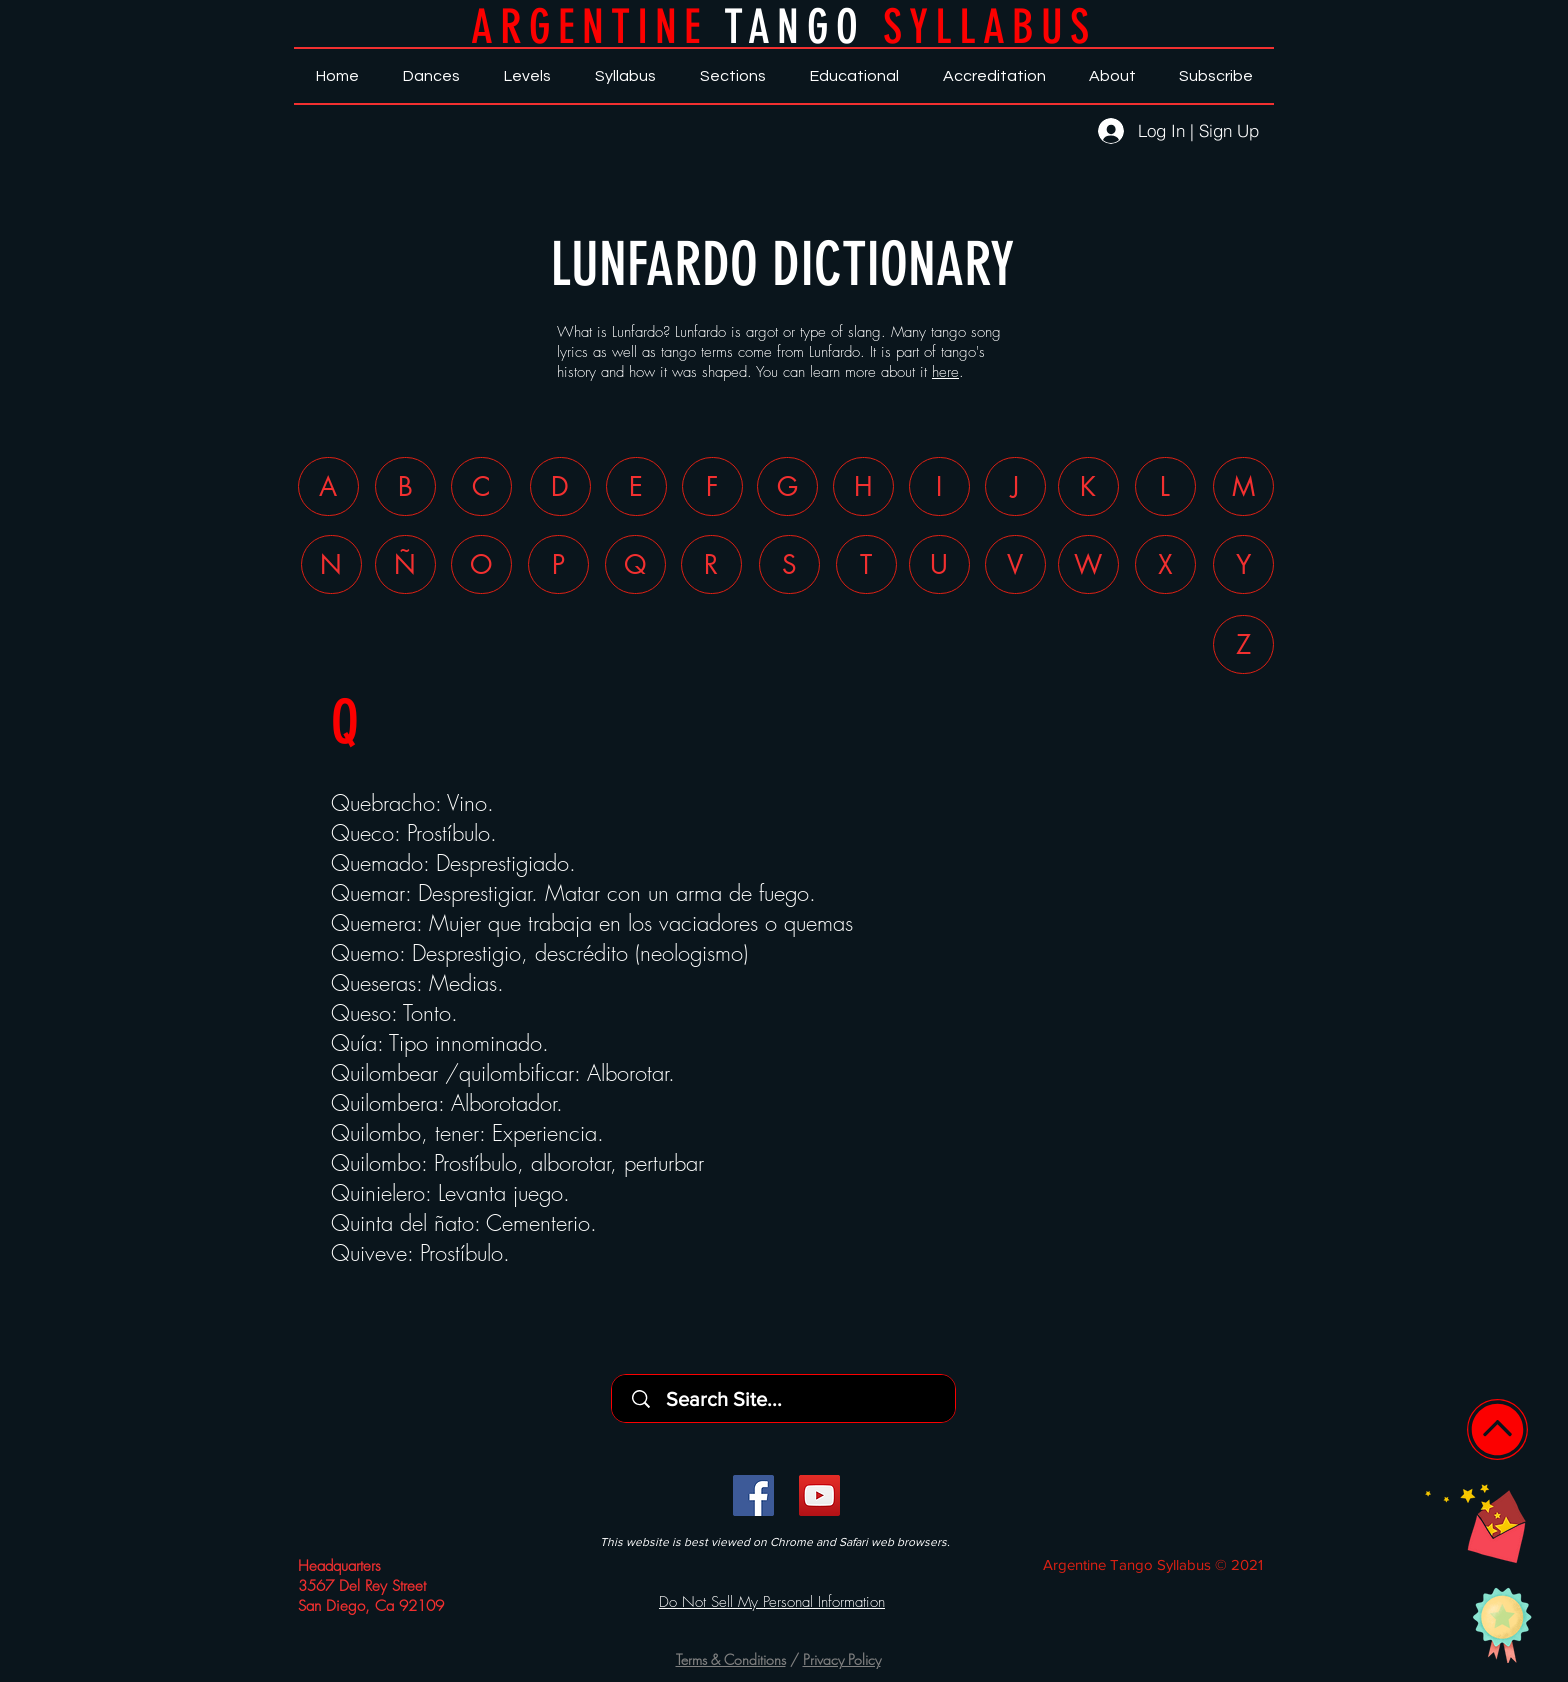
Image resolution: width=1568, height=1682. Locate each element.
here (945, 372)
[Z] (1243, 644)
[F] (712, 486)
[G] (787, 486)
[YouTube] (819, 1495)
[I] (939, 486)
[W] (1088, 564)
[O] (481, 564)
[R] (711, 564)
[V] (1015, 564)
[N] (331, 564)
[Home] (1497, 1429)
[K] (1088, 486)
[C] (481, 486)
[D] (560, 486)
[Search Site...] (789, 1398)
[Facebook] (753, 1495)
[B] (405, 486)
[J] (1015, 486)
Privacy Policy (842, 1659)
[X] (1165, 564)
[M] (1243, 486)
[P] (558, 564)
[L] (1165, 486)
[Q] (635, 564)
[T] (866, 564)
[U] (939, 564)
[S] (789, 564)
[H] (863, 486)
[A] (328, 486)
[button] (1475, 1523)
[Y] (1243, 564)
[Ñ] (405, 564)
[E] (636, 486)
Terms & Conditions (731, 1659)
